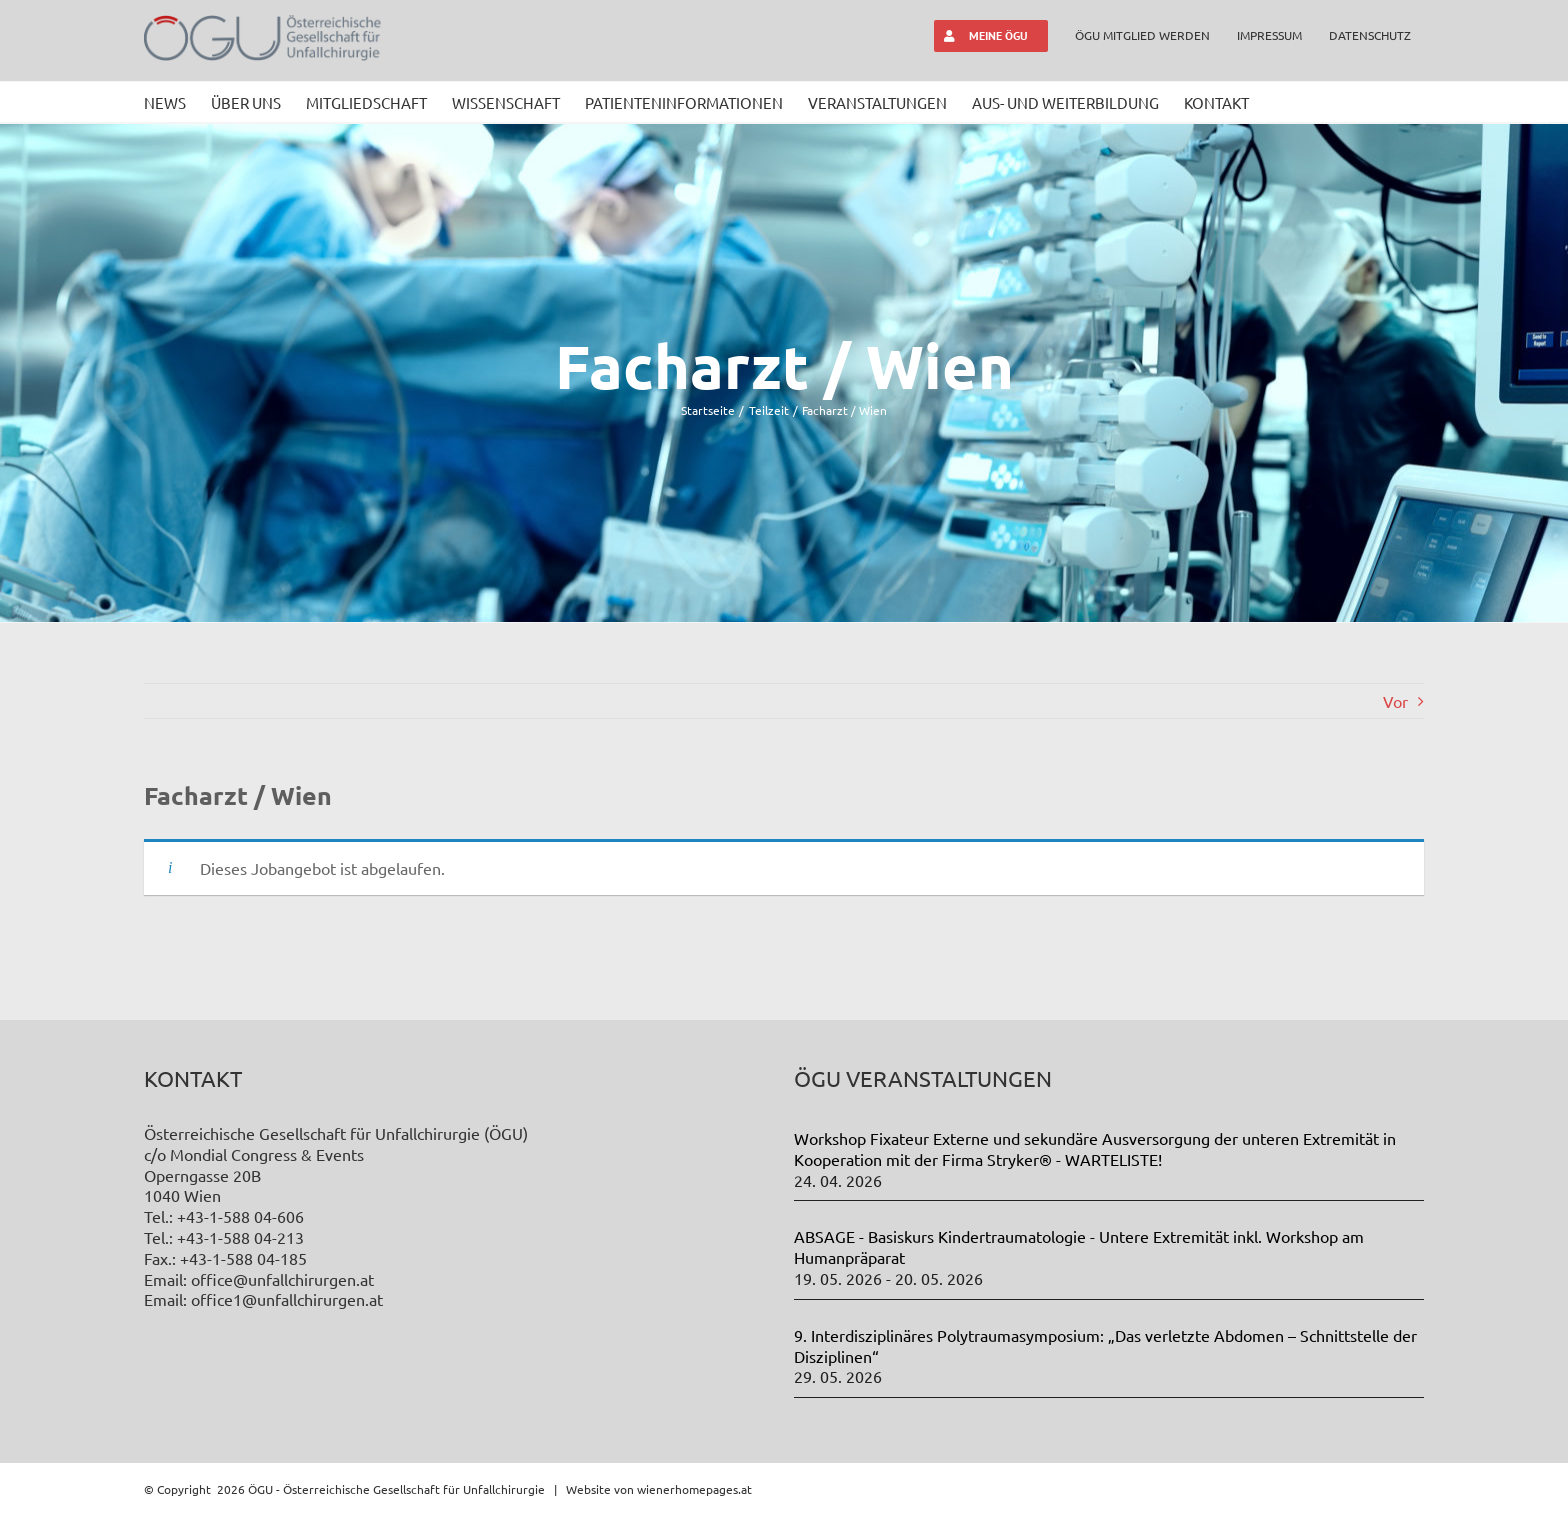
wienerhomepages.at (694, 1489)
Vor (1395, 701)
